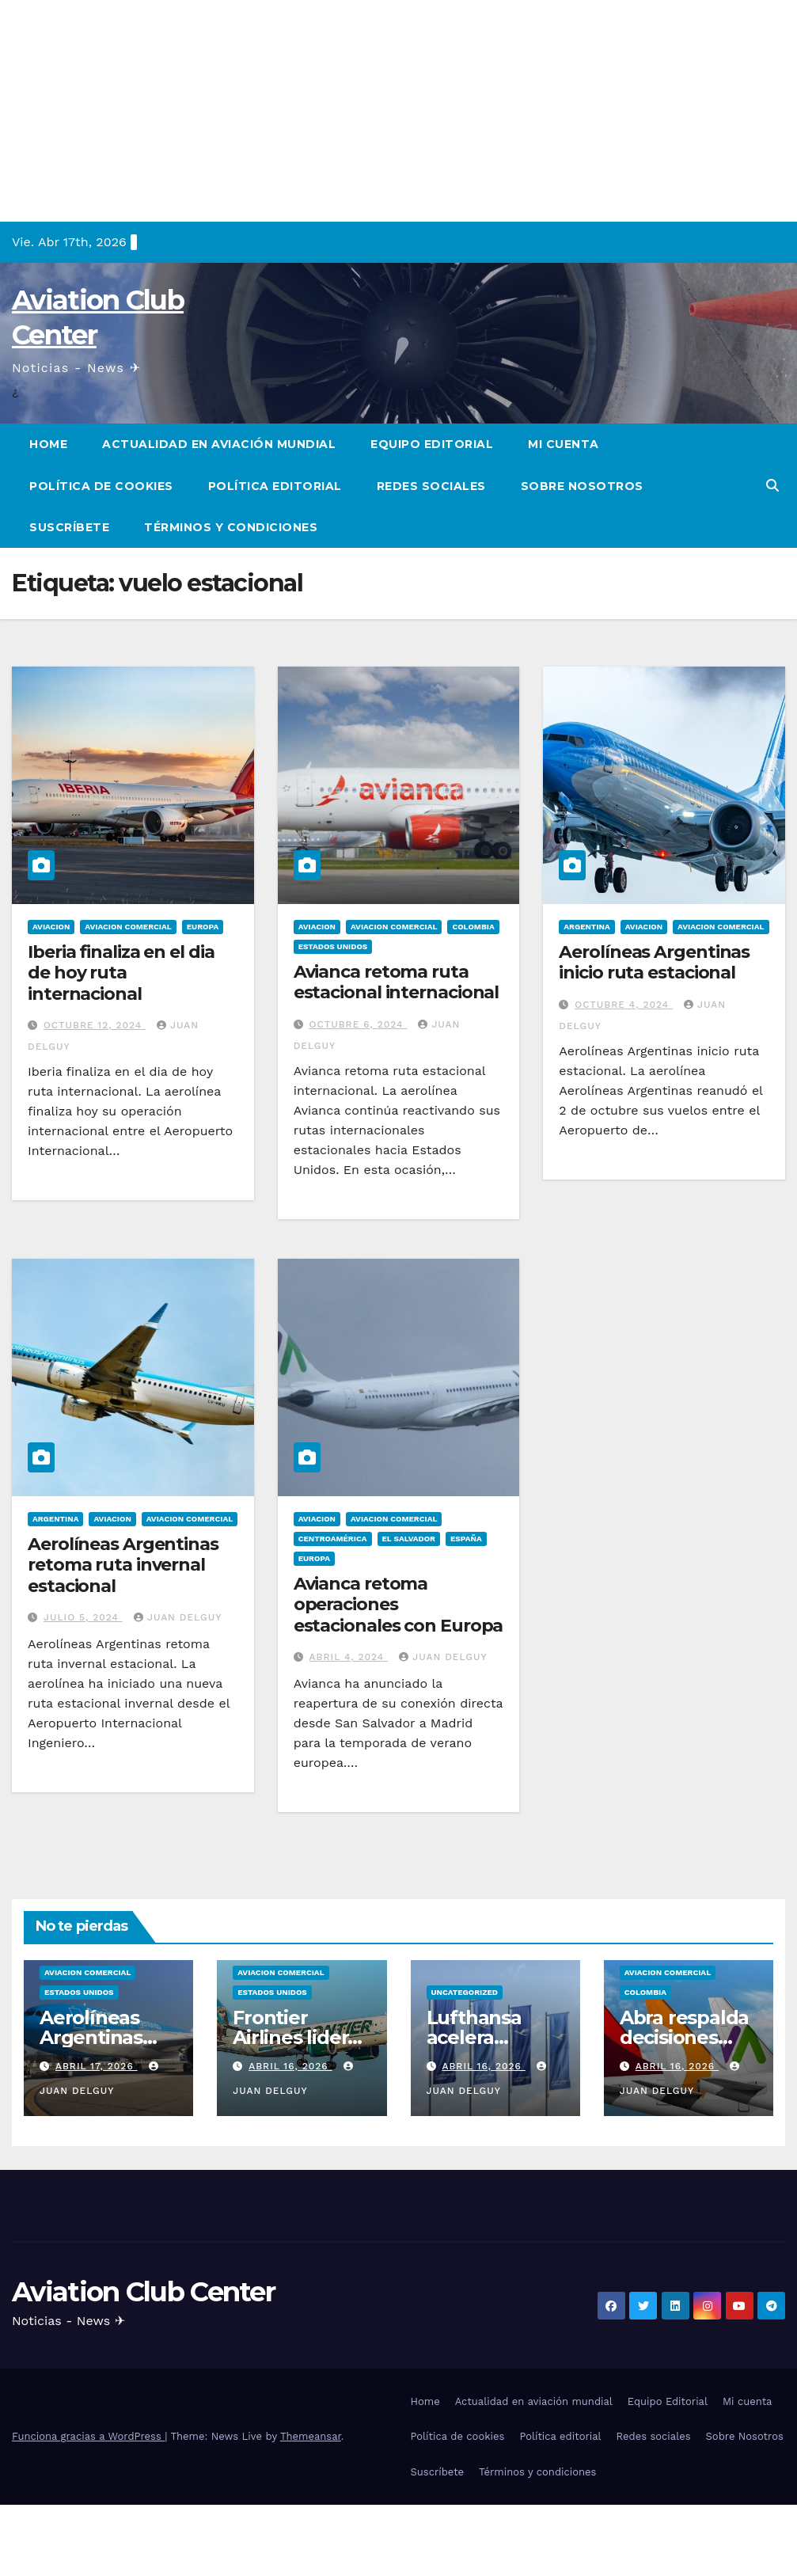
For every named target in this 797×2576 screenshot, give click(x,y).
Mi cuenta (563, 444)
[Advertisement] (398, 111)
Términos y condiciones (230, 527)
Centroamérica (332, 1538)
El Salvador (408, 1538)
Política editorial (275, 486)
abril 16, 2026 (290, 2066)
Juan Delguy (178, 1617)
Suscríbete (69, 527)
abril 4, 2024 (349, 1656)
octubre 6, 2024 (358, 1024)
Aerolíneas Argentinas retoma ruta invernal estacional (123, 1565)
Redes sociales (431, 486)
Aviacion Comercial (128, 926)
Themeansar (310, 2436)
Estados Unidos (333, 946)
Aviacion (51, 926)
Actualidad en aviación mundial (219, 444)
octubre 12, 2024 (95, 1025)
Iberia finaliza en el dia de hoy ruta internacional (121, 973)
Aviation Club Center (143, 2291)
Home (48, 444)
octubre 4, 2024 (624, 1004)
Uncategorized (465, 1992)
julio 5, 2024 (83, 1617)
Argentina (586, 926)
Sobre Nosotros (582, 486)
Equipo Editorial (431, 444)
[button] (772, 485)
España (466, 1538)
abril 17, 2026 (96, 2066)
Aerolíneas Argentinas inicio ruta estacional (654, 962)
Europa (202, 926)
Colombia (473, 926)
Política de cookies (101, 486)
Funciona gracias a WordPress (88, 2436)
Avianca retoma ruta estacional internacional (396, 982)
